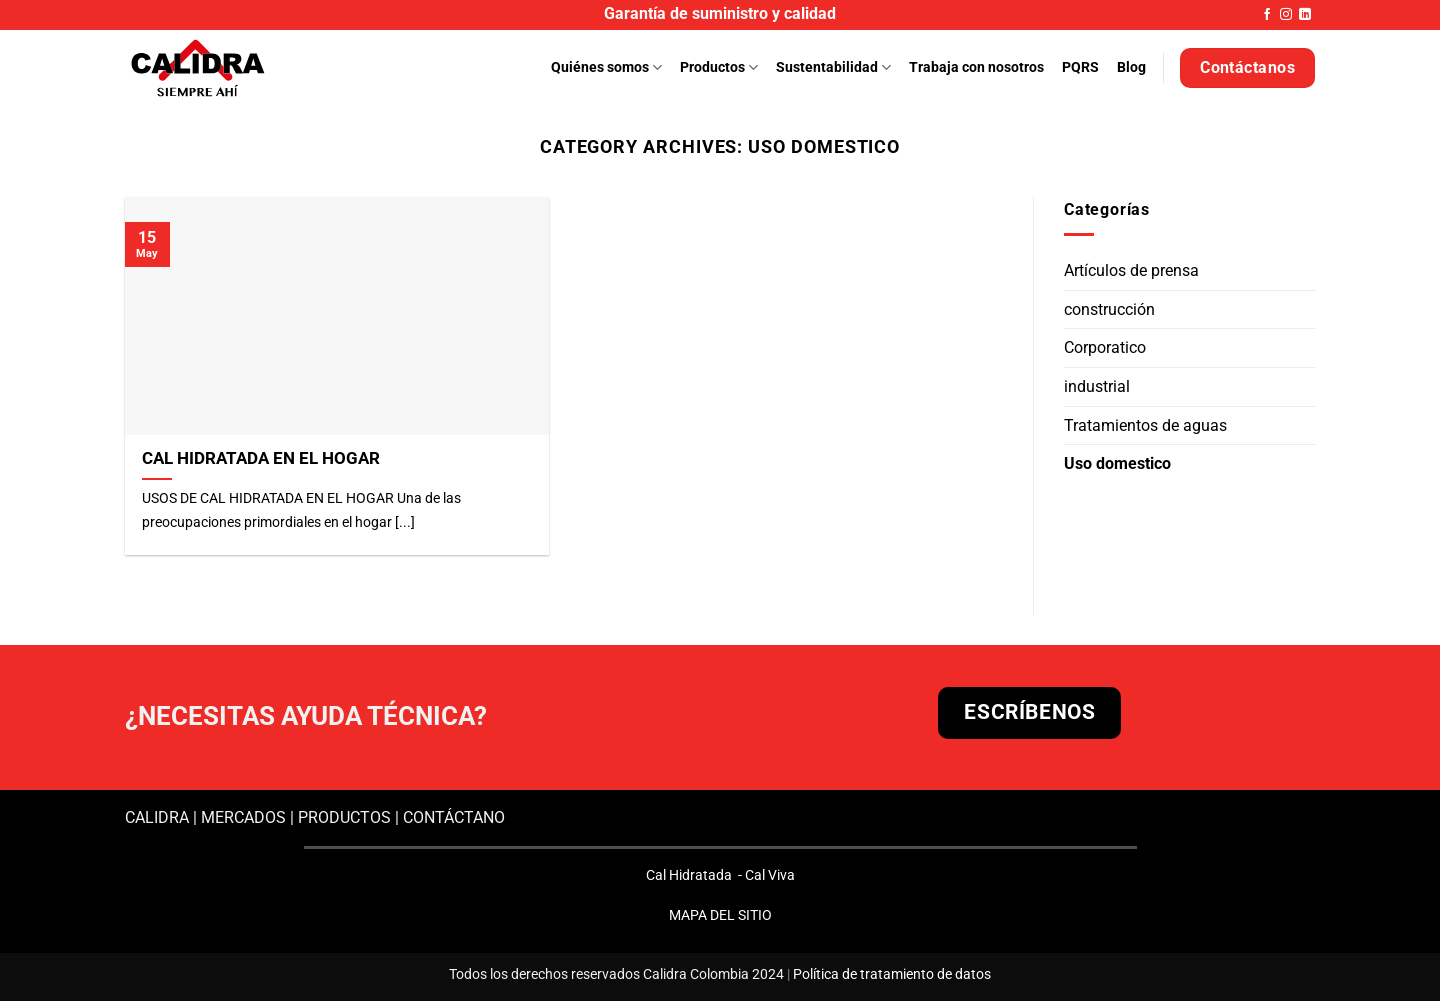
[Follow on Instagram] (1286, 15)
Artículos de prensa (1131, 270)
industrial (1097, 386)
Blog (1131, 67)
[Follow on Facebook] (1267, 15)
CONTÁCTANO (454, 817)
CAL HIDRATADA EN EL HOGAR (261, 458)
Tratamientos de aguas (1145, 425)
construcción (1109, 309)
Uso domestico (1117, 463)
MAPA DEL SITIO (720, 915)
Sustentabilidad (833, 67)
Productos (719, 67)
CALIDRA (157, 817)
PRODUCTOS (344, 817)
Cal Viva (770, 875)
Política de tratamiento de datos (892, 974)
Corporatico (1105, 348)
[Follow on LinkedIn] (1305, 15)
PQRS (1080, 67)
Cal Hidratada (689, 875)
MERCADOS (243, 817)
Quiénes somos (606, 67)
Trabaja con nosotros (976, 67)
